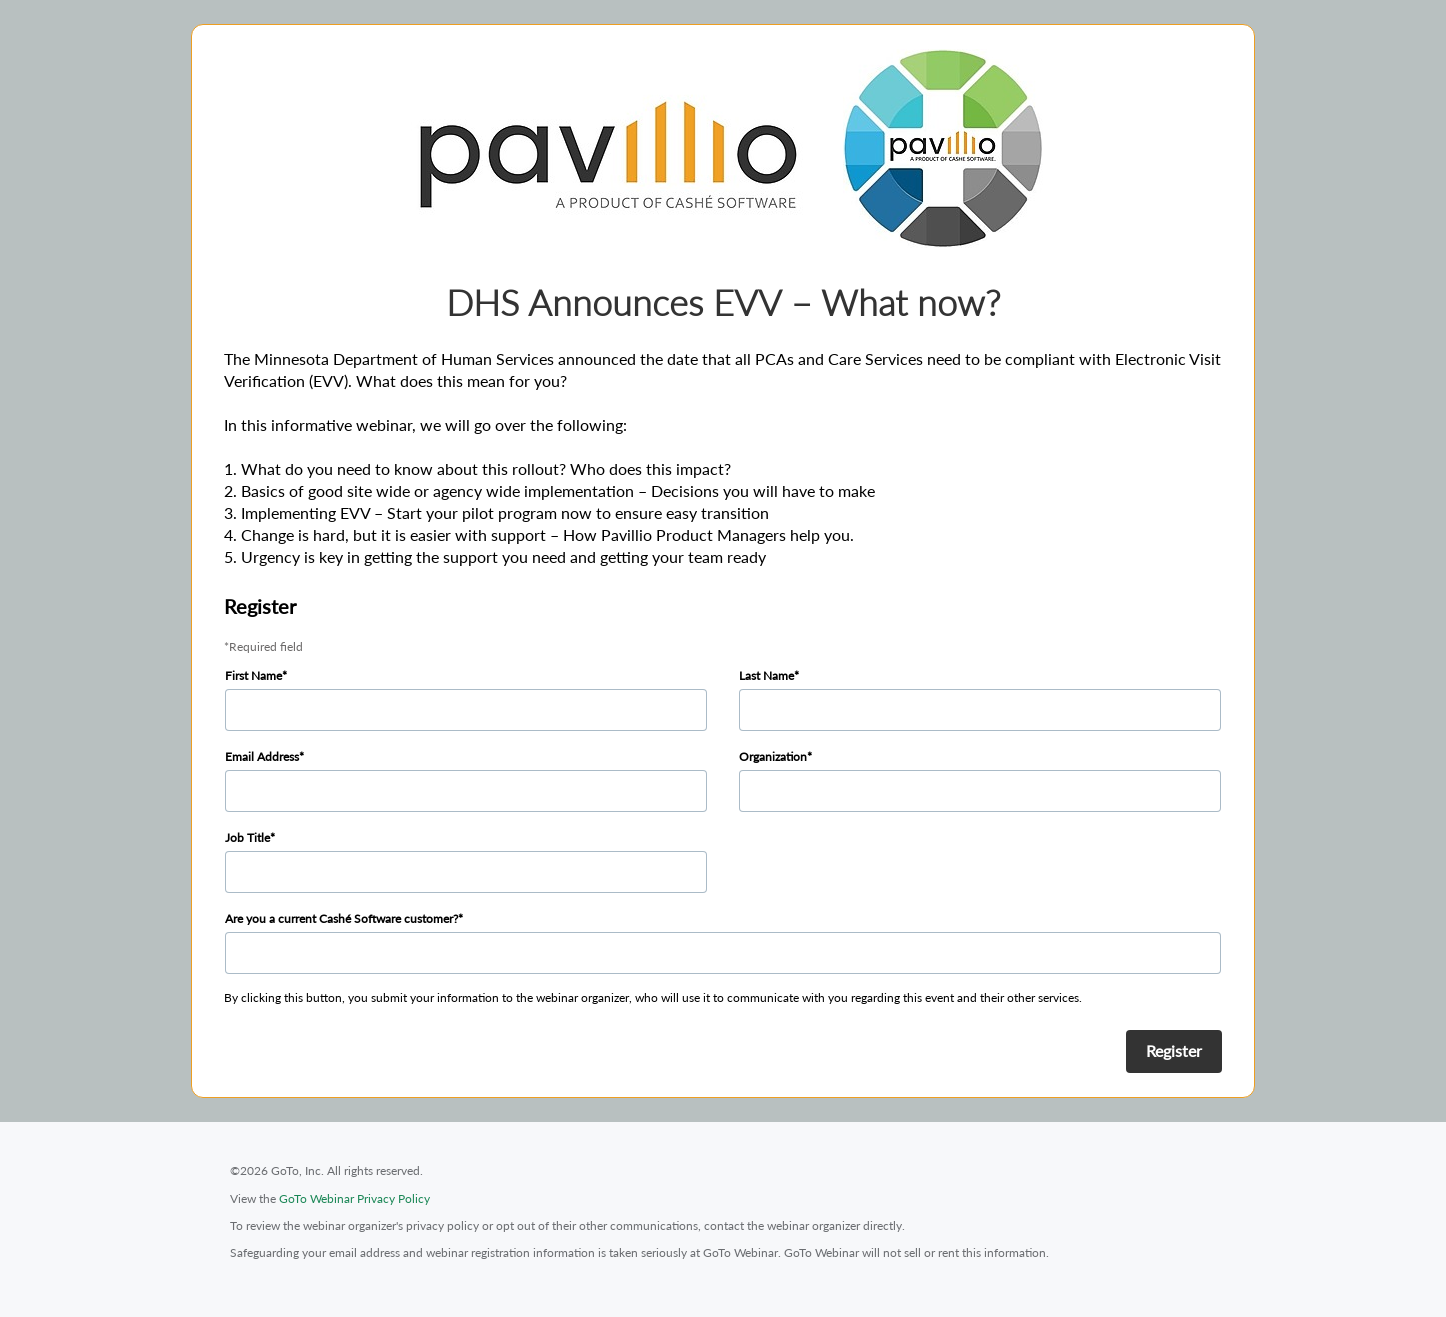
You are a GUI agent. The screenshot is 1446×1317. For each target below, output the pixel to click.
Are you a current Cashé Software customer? (341, 918)
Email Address (262, 756)
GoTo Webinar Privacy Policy (354, 1198)
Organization (773, 756)
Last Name (766, 675)
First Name (253, 675)
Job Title (247, 837)
